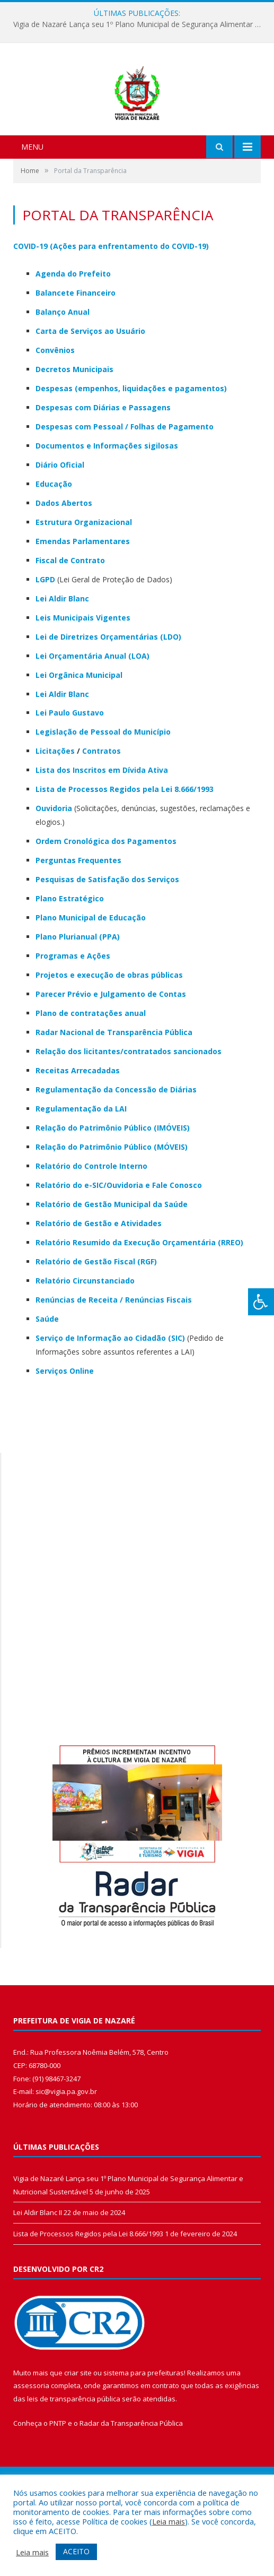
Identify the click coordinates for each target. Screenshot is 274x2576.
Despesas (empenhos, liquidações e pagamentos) (131, 444)
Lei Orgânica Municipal (79, 731)
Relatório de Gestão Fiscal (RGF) (96, 1317)
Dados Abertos (64, 559)
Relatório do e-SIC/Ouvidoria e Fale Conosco (119, 1241)
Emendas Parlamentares (83, 597)
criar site (78, 2428)
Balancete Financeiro (76, 348)
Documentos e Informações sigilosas (107, 501)
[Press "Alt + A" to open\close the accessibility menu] (261, 1301)
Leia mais (168, 2521)
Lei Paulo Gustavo (70, 769)
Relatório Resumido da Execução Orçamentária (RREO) (139, 1298)
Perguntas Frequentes (78, 916)
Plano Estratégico (70, 954)
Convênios (55, 406)
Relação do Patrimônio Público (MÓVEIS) (112, 1202)
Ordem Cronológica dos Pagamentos (106, 897)
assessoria (31, 2441)
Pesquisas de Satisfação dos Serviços (107, 935)
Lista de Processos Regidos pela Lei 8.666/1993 (125, 845)
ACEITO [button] (76, 2551)
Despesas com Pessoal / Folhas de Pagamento (125, 482)
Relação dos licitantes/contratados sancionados (129, 1107)
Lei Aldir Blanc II (37, 2268)
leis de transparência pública (73, 2454)
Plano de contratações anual (91, 1069)
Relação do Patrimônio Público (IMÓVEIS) (113, 1183)
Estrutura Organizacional (84, 578)
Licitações (55, 807)
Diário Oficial (60, 520)
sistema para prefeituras (143, 2428)
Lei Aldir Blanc (62, 750)
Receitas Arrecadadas (78, 1126)
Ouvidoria (54, 864)
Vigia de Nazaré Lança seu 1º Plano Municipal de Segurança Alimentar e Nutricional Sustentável (139, 24)
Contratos (101, 807)
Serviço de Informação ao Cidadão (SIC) (110, 1394)
